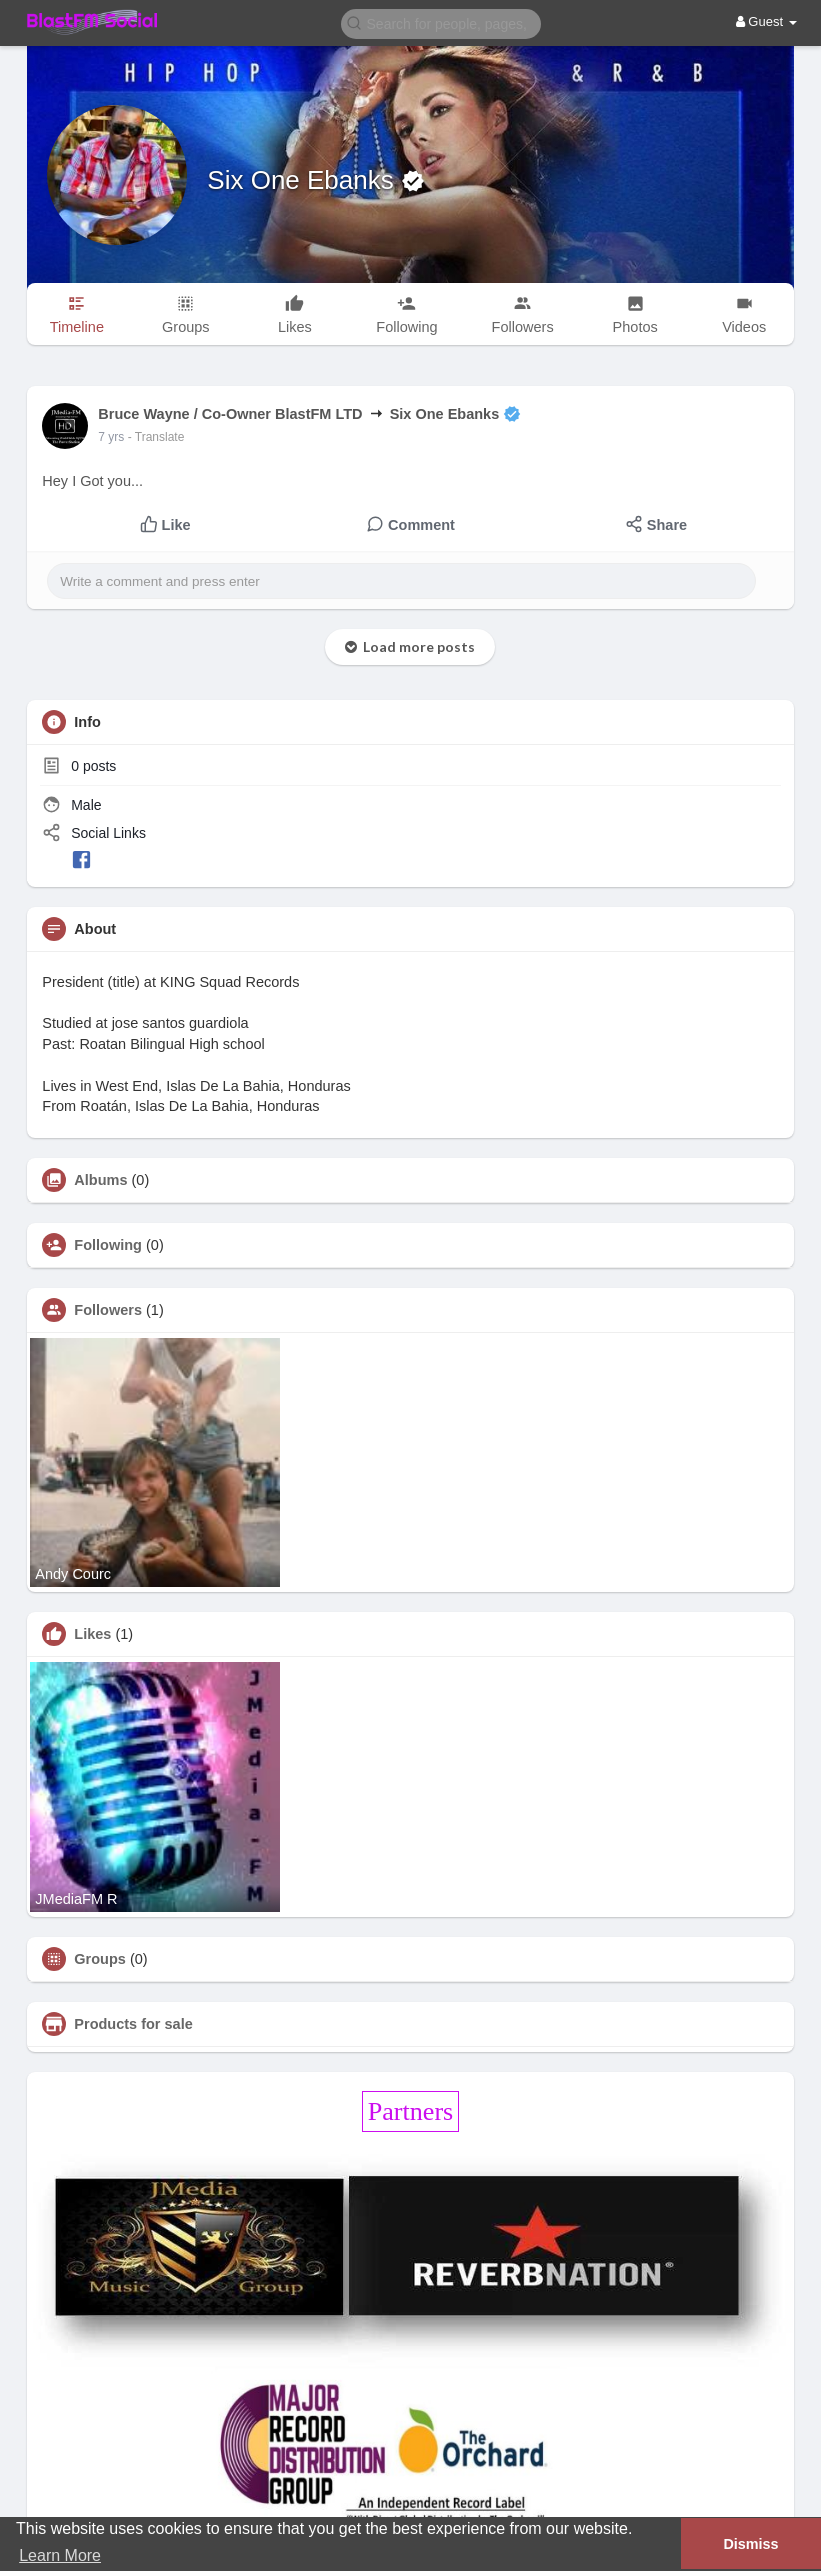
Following (108, 1245)
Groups (100, 1959)
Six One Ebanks (304, 180)
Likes (92, 1634)
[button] (441, 22)
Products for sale (133, 2024)
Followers (108, 1310)
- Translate (156, 437)
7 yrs (111, 437)
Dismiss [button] (750, 2544)
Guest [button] (766, 21)
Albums (100, 1180)
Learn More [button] (60, 2555)
